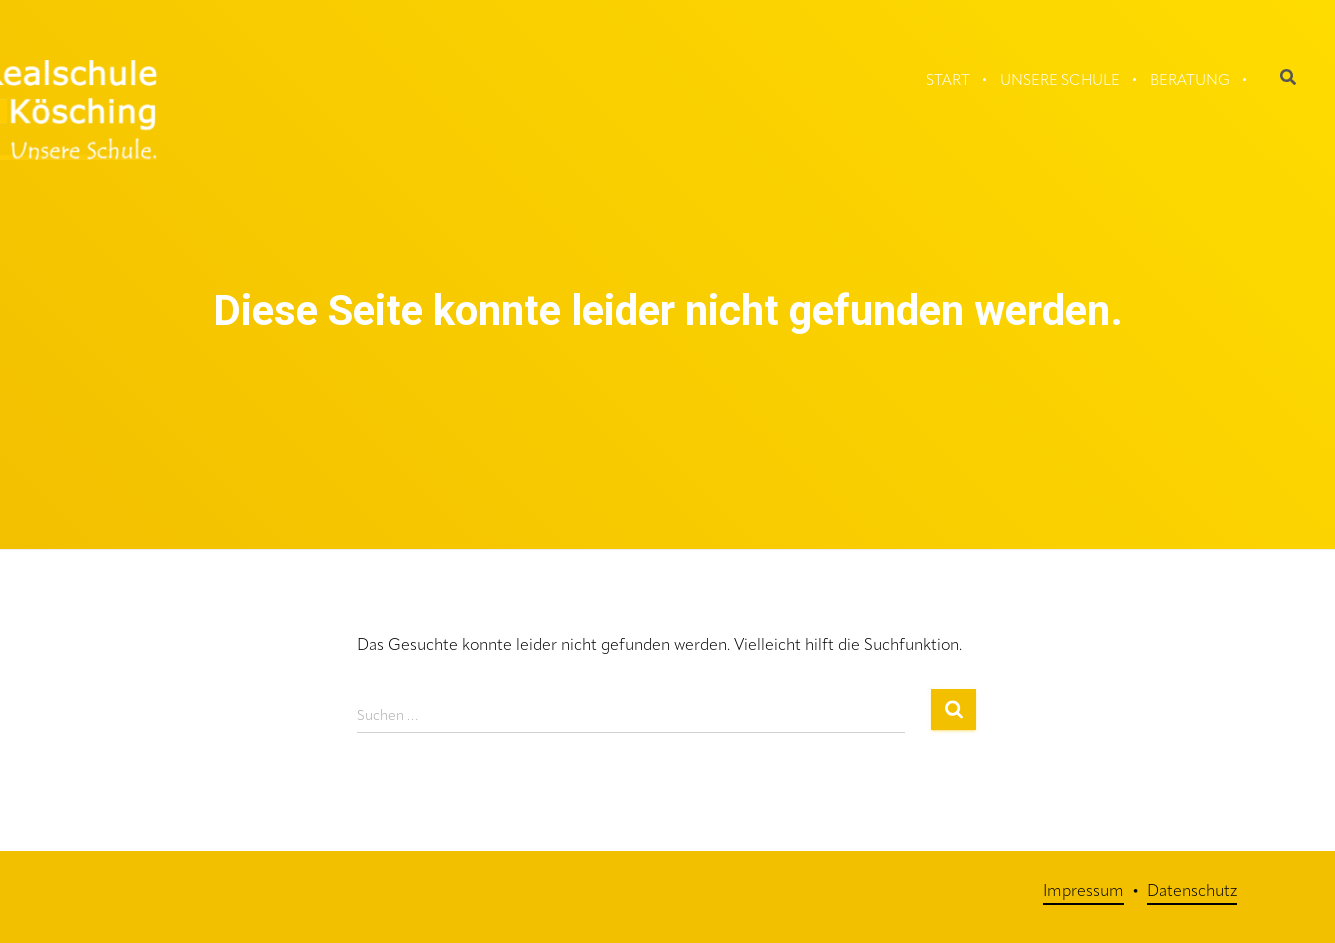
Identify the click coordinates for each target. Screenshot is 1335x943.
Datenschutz (1192, 892)
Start (948, 81)
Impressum (1083, 892)
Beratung (1190, 81)
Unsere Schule (1060, 81)
